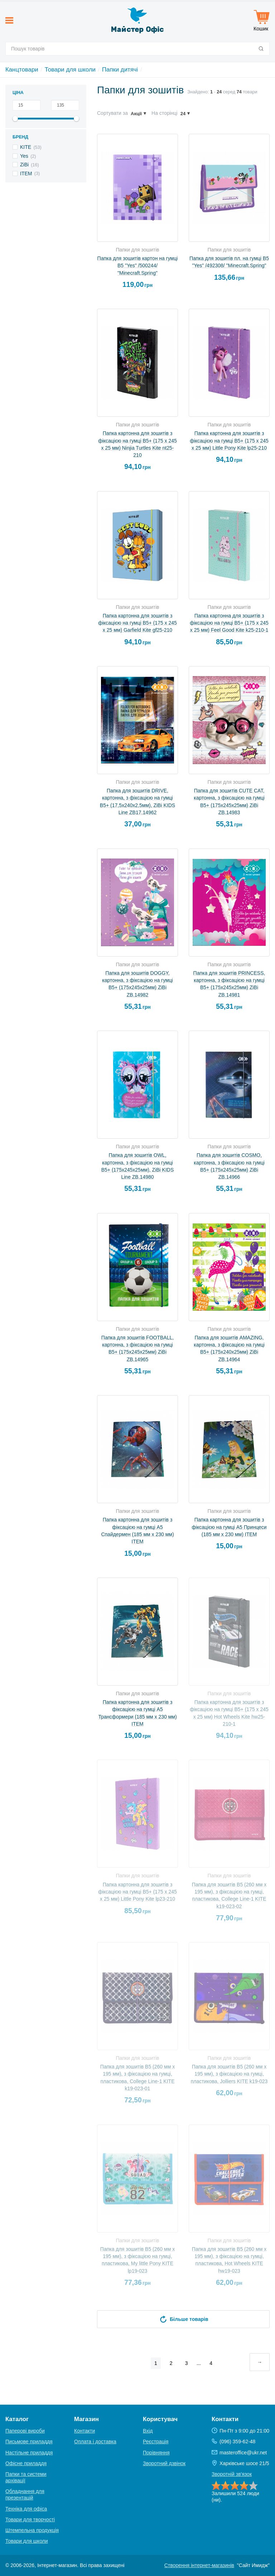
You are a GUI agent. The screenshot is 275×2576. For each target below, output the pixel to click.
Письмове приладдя (29, 2441)
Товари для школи (70, 69)
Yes (24, 156)
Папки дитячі (120, 69)
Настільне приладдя (29, 2452)
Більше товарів (183, 2319)
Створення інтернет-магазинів (199, 2565)
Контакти (84, 2431)
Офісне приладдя (26, 2463)
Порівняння (156, 2452)
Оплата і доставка (95, 2441)
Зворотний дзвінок (164, 2463)
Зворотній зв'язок (232, 2474)
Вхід (148, 2431)
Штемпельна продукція (32, 2530)
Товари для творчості (30, 2519)
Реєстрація (155, 2441)
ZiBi (24, 164)
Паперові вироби (25, 2431)
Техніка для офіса (26, 2509)
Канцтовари (21, 69)
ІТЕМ (26, 173)
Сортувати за (112, 113)
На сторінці (164, 113)
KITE (25, 147)
